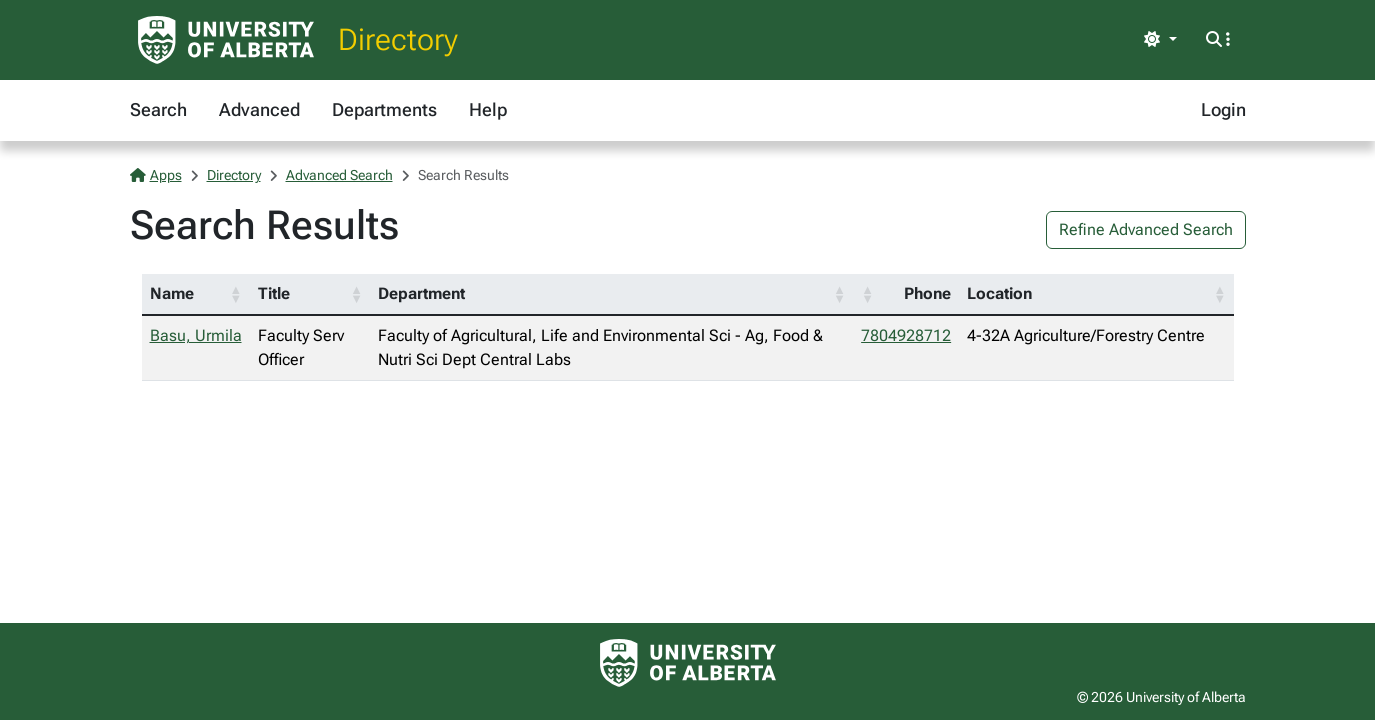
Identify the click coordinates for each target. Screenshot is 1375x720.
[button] (236, 294)
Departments (384, 109)
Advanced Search (339, 175)
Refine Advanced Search (1146, 229)
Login (1223, 109)
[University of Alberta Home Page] (226, 40)
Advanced (259, 109)
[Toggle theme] (1160, 40)
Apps (156, 175)
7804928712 (906, 335)
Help (488, 109)
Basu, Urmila (196, 335)
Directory (398, 39)
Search (158, 109)
